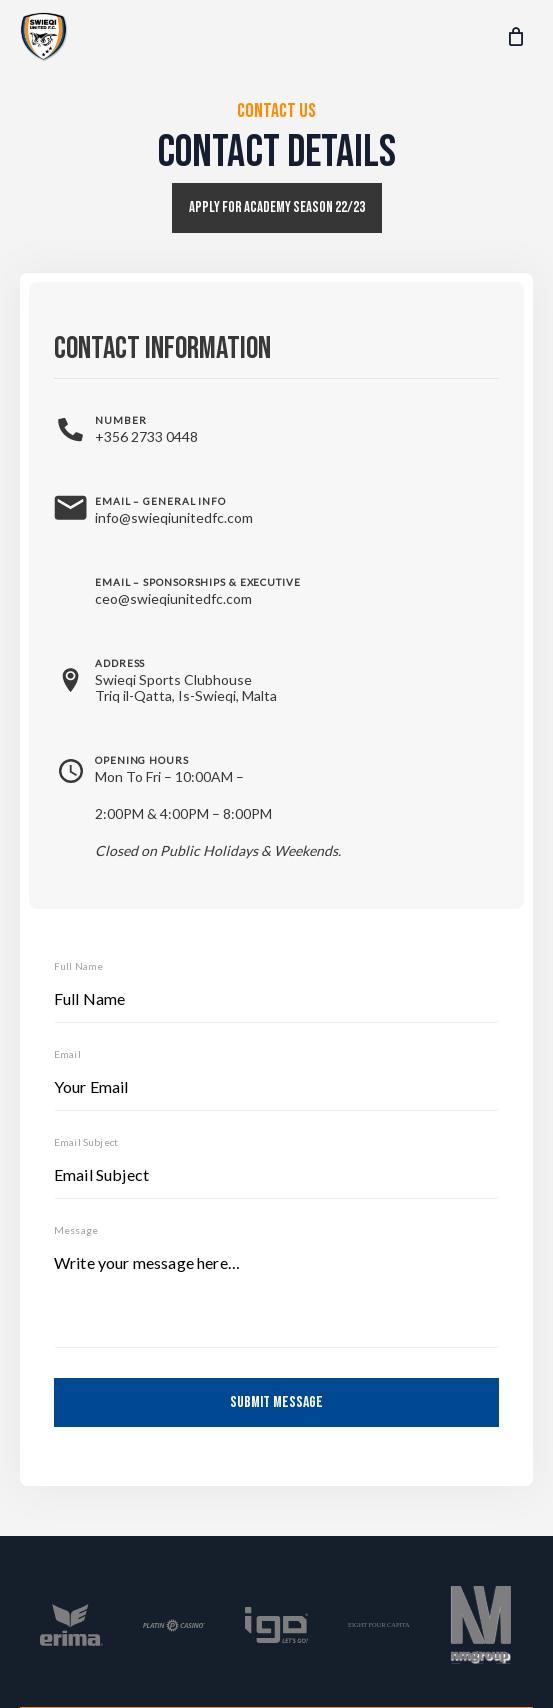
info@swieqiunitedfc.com (174, 517)
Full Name (78, 966)
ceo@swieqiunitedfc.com (173, 598)
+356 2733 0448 (146, 436)
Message (76, 1230)
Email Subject (86, 1142)
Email (67, 1054)
